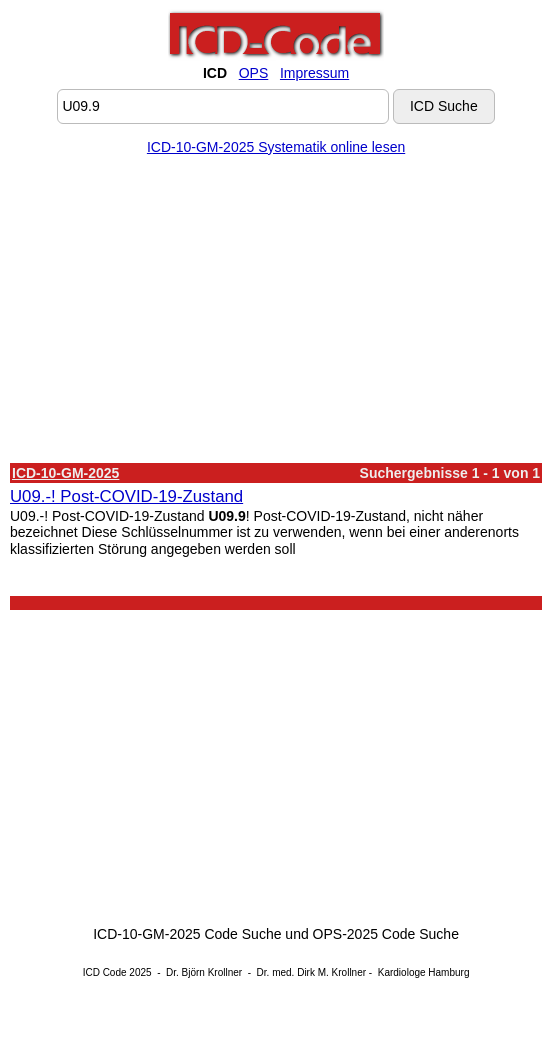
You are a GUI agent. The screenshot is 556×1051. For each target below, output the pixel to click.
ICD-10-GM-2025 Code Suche (187, 934)
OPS (254, 73)
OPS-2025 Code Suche (386, 934)
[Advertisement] (276, 313)
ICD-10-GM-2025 (65, 473)
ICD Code (105, 972)
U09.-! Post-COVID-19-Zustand (126, 496)
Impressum (314, 73)
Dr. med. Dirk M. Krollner (311, 972)
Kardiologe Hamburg (424, 972)
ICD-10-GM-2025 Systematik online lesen (276, 147)
